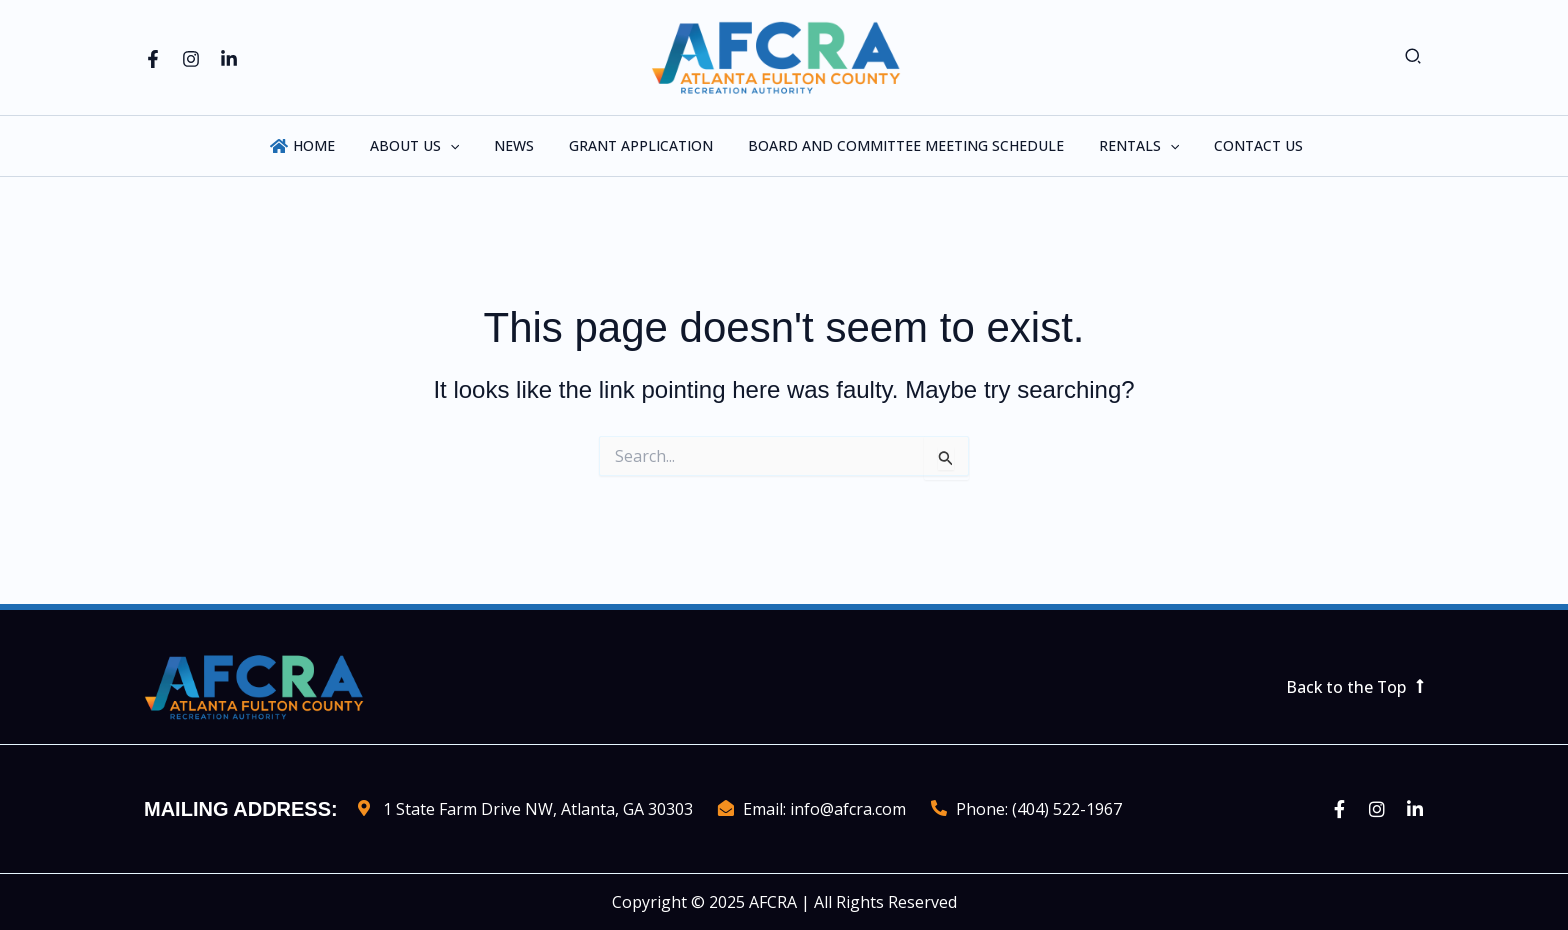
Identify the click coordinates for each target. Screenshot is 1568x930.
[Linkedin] (229, 59)
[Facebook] (153, 59)
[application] (464, 146)
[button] (1414, 57)
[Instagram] (191, 59)
